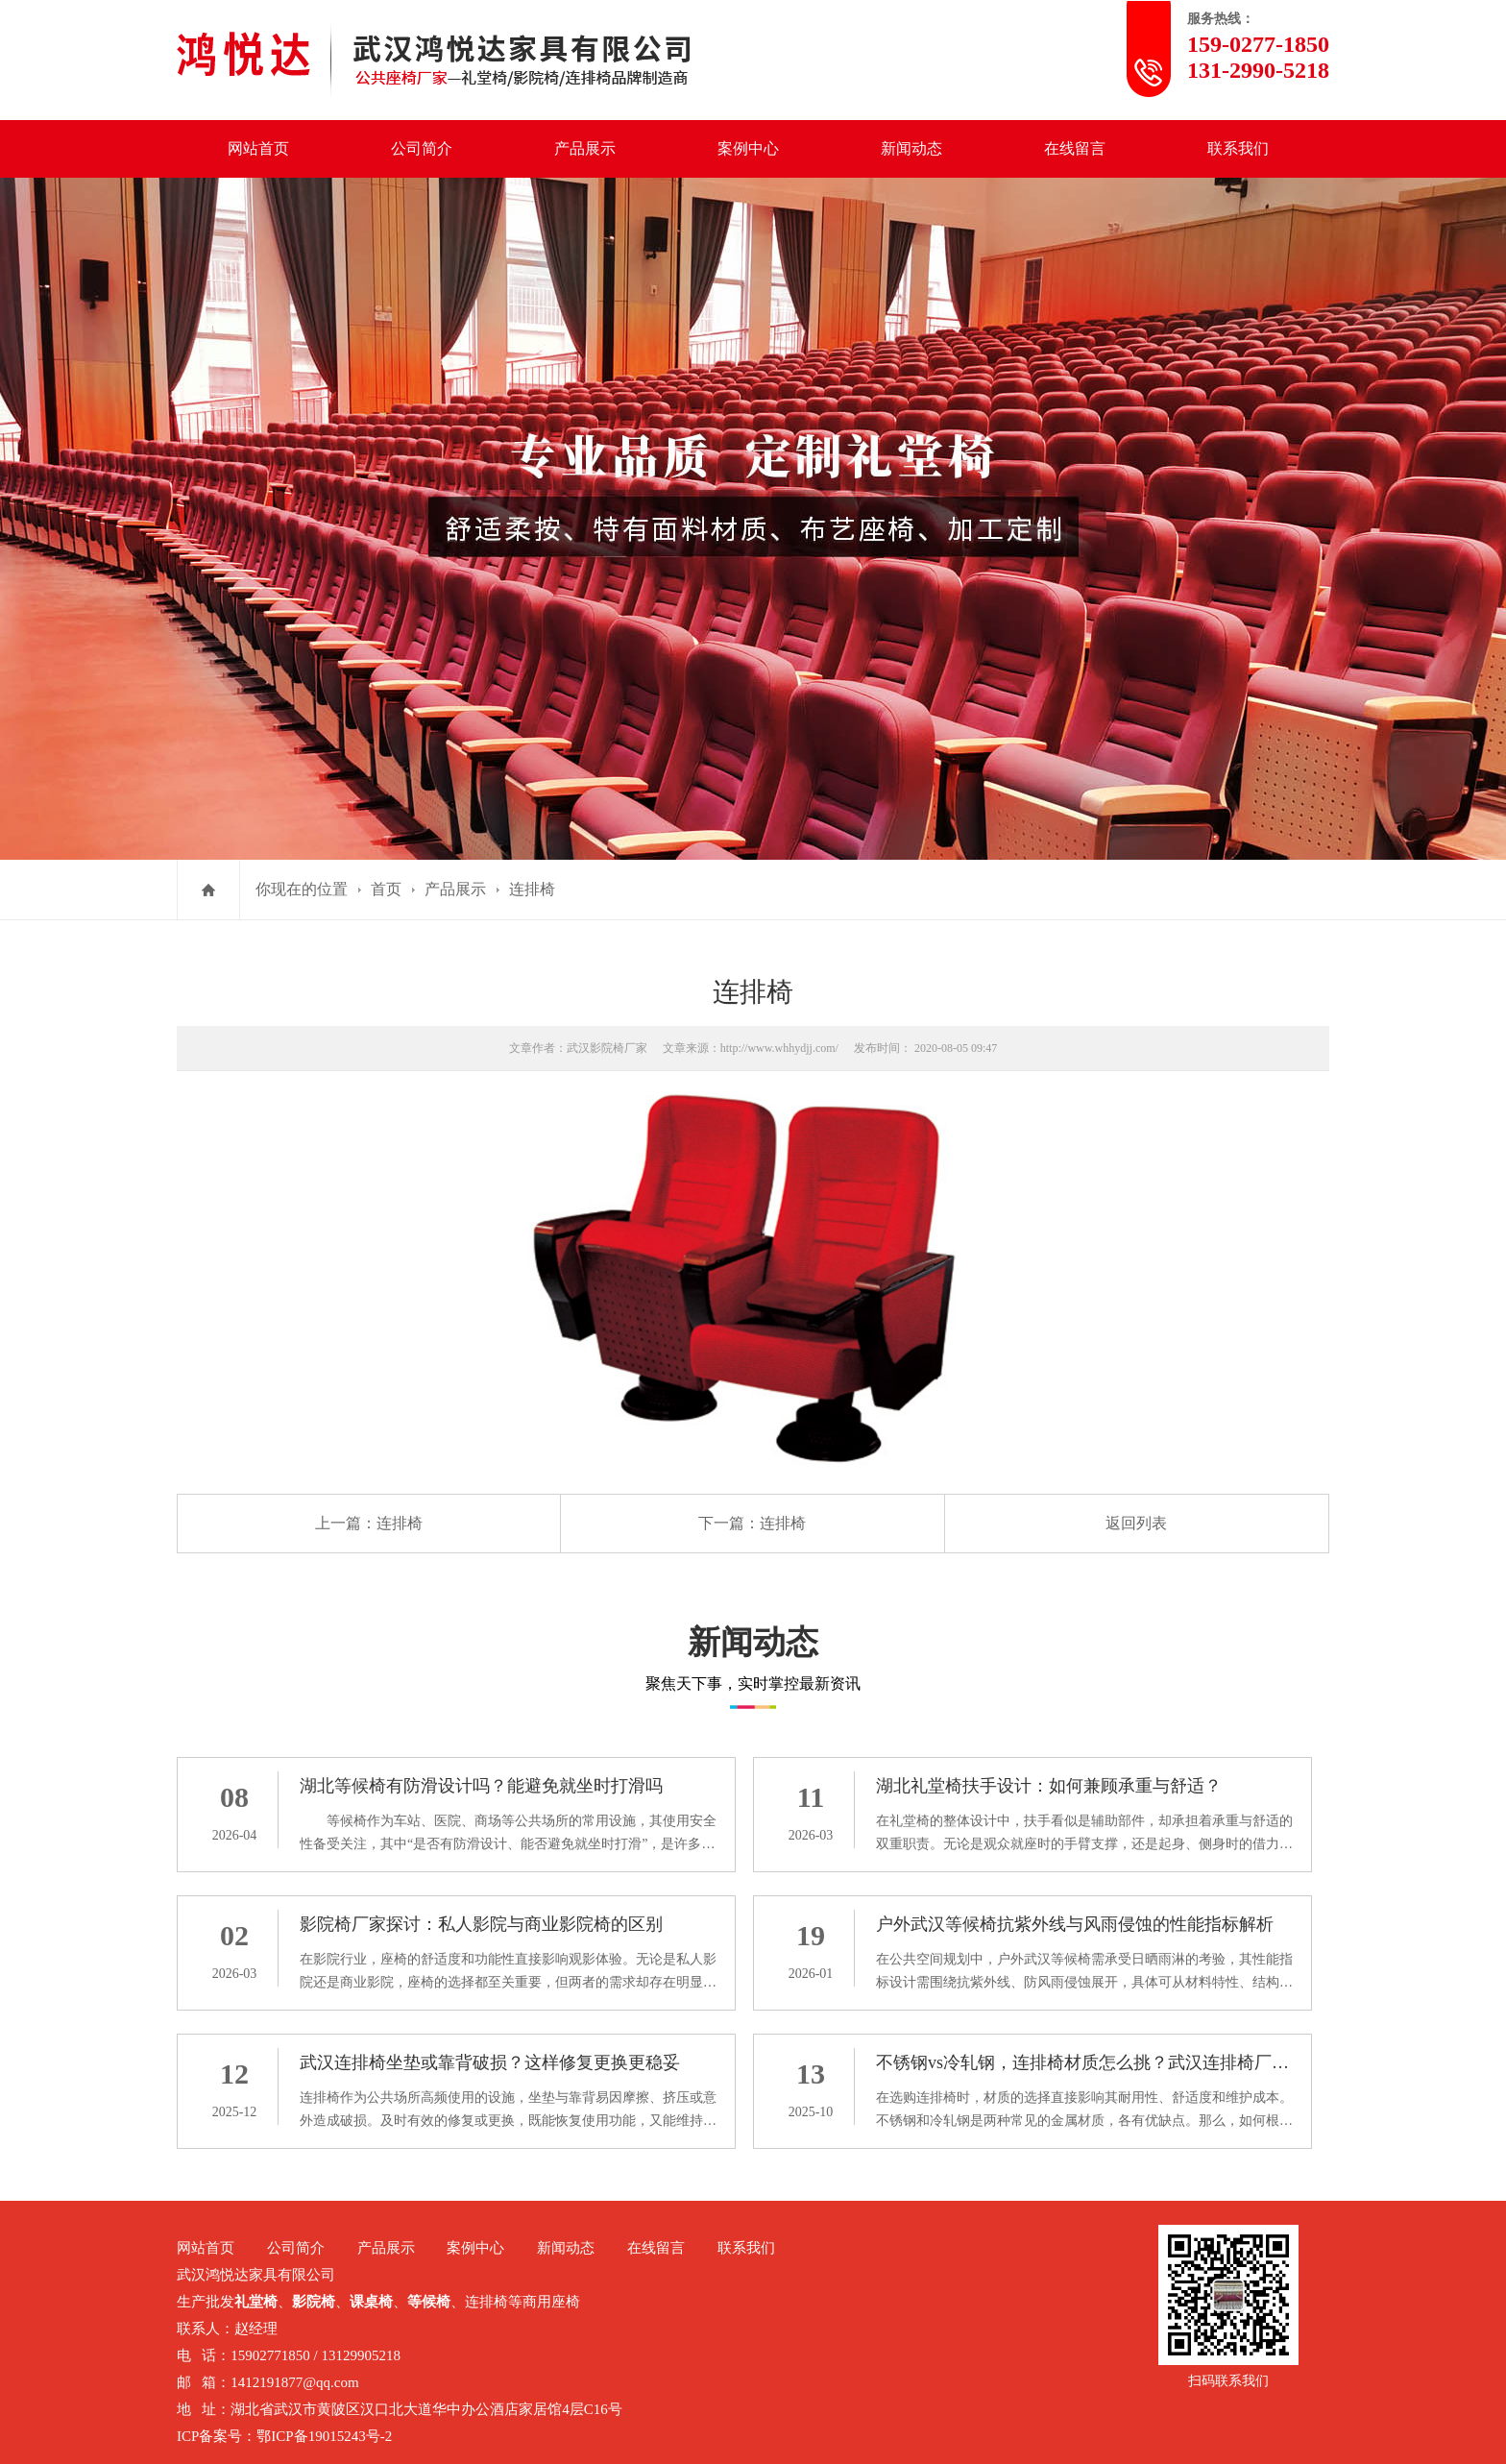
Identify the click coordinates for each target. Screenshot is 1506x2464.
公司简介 (421, 148)
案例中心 (748, 148)
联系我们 (1238, 148)
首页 (386, 889)
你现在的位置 (301, 889)
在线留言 (1074, 148)
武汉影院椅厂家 (607, 1048)
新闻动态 (911, 148)
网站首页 (258, 148)
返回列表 (1136, 1523)
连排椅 (532, 889)
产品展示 (585, 148)
